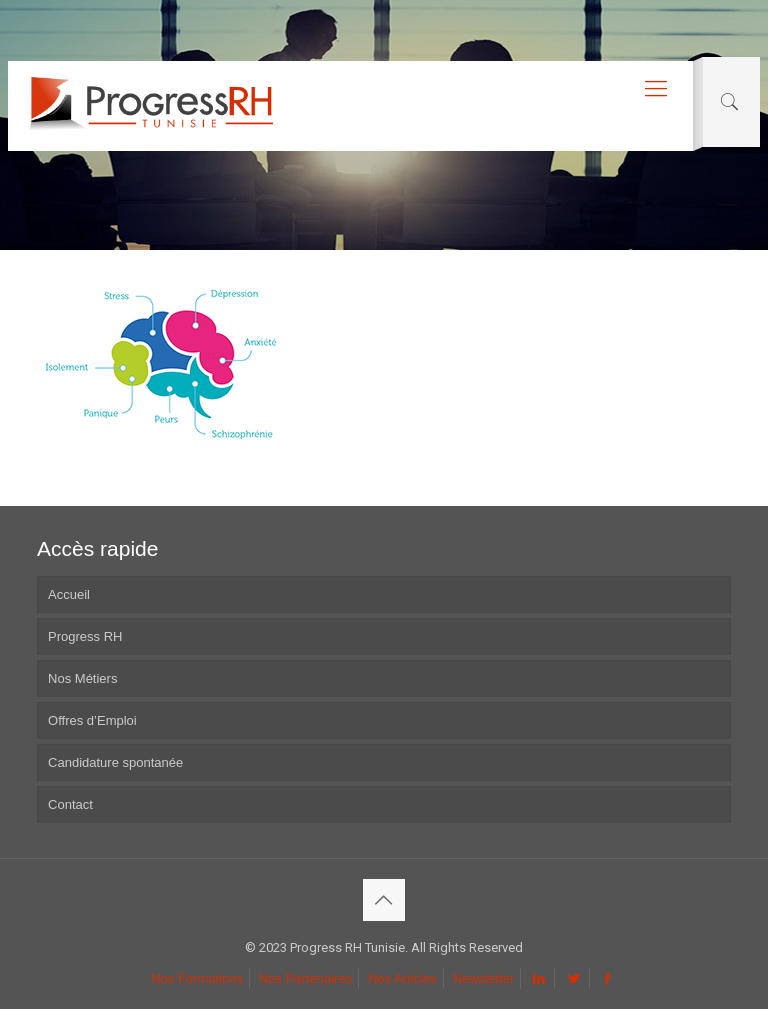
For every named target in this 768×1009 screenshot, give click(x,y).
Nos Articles (402, 978)
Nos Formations (197, 978)
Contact (70, 804)
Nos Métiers (82, 678)
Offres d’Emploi (92, 720)
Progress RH (85, 636)
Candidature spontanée (115, 762)
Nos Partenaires (305, 978)
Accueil (69, 594)
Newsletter (483, 978)
